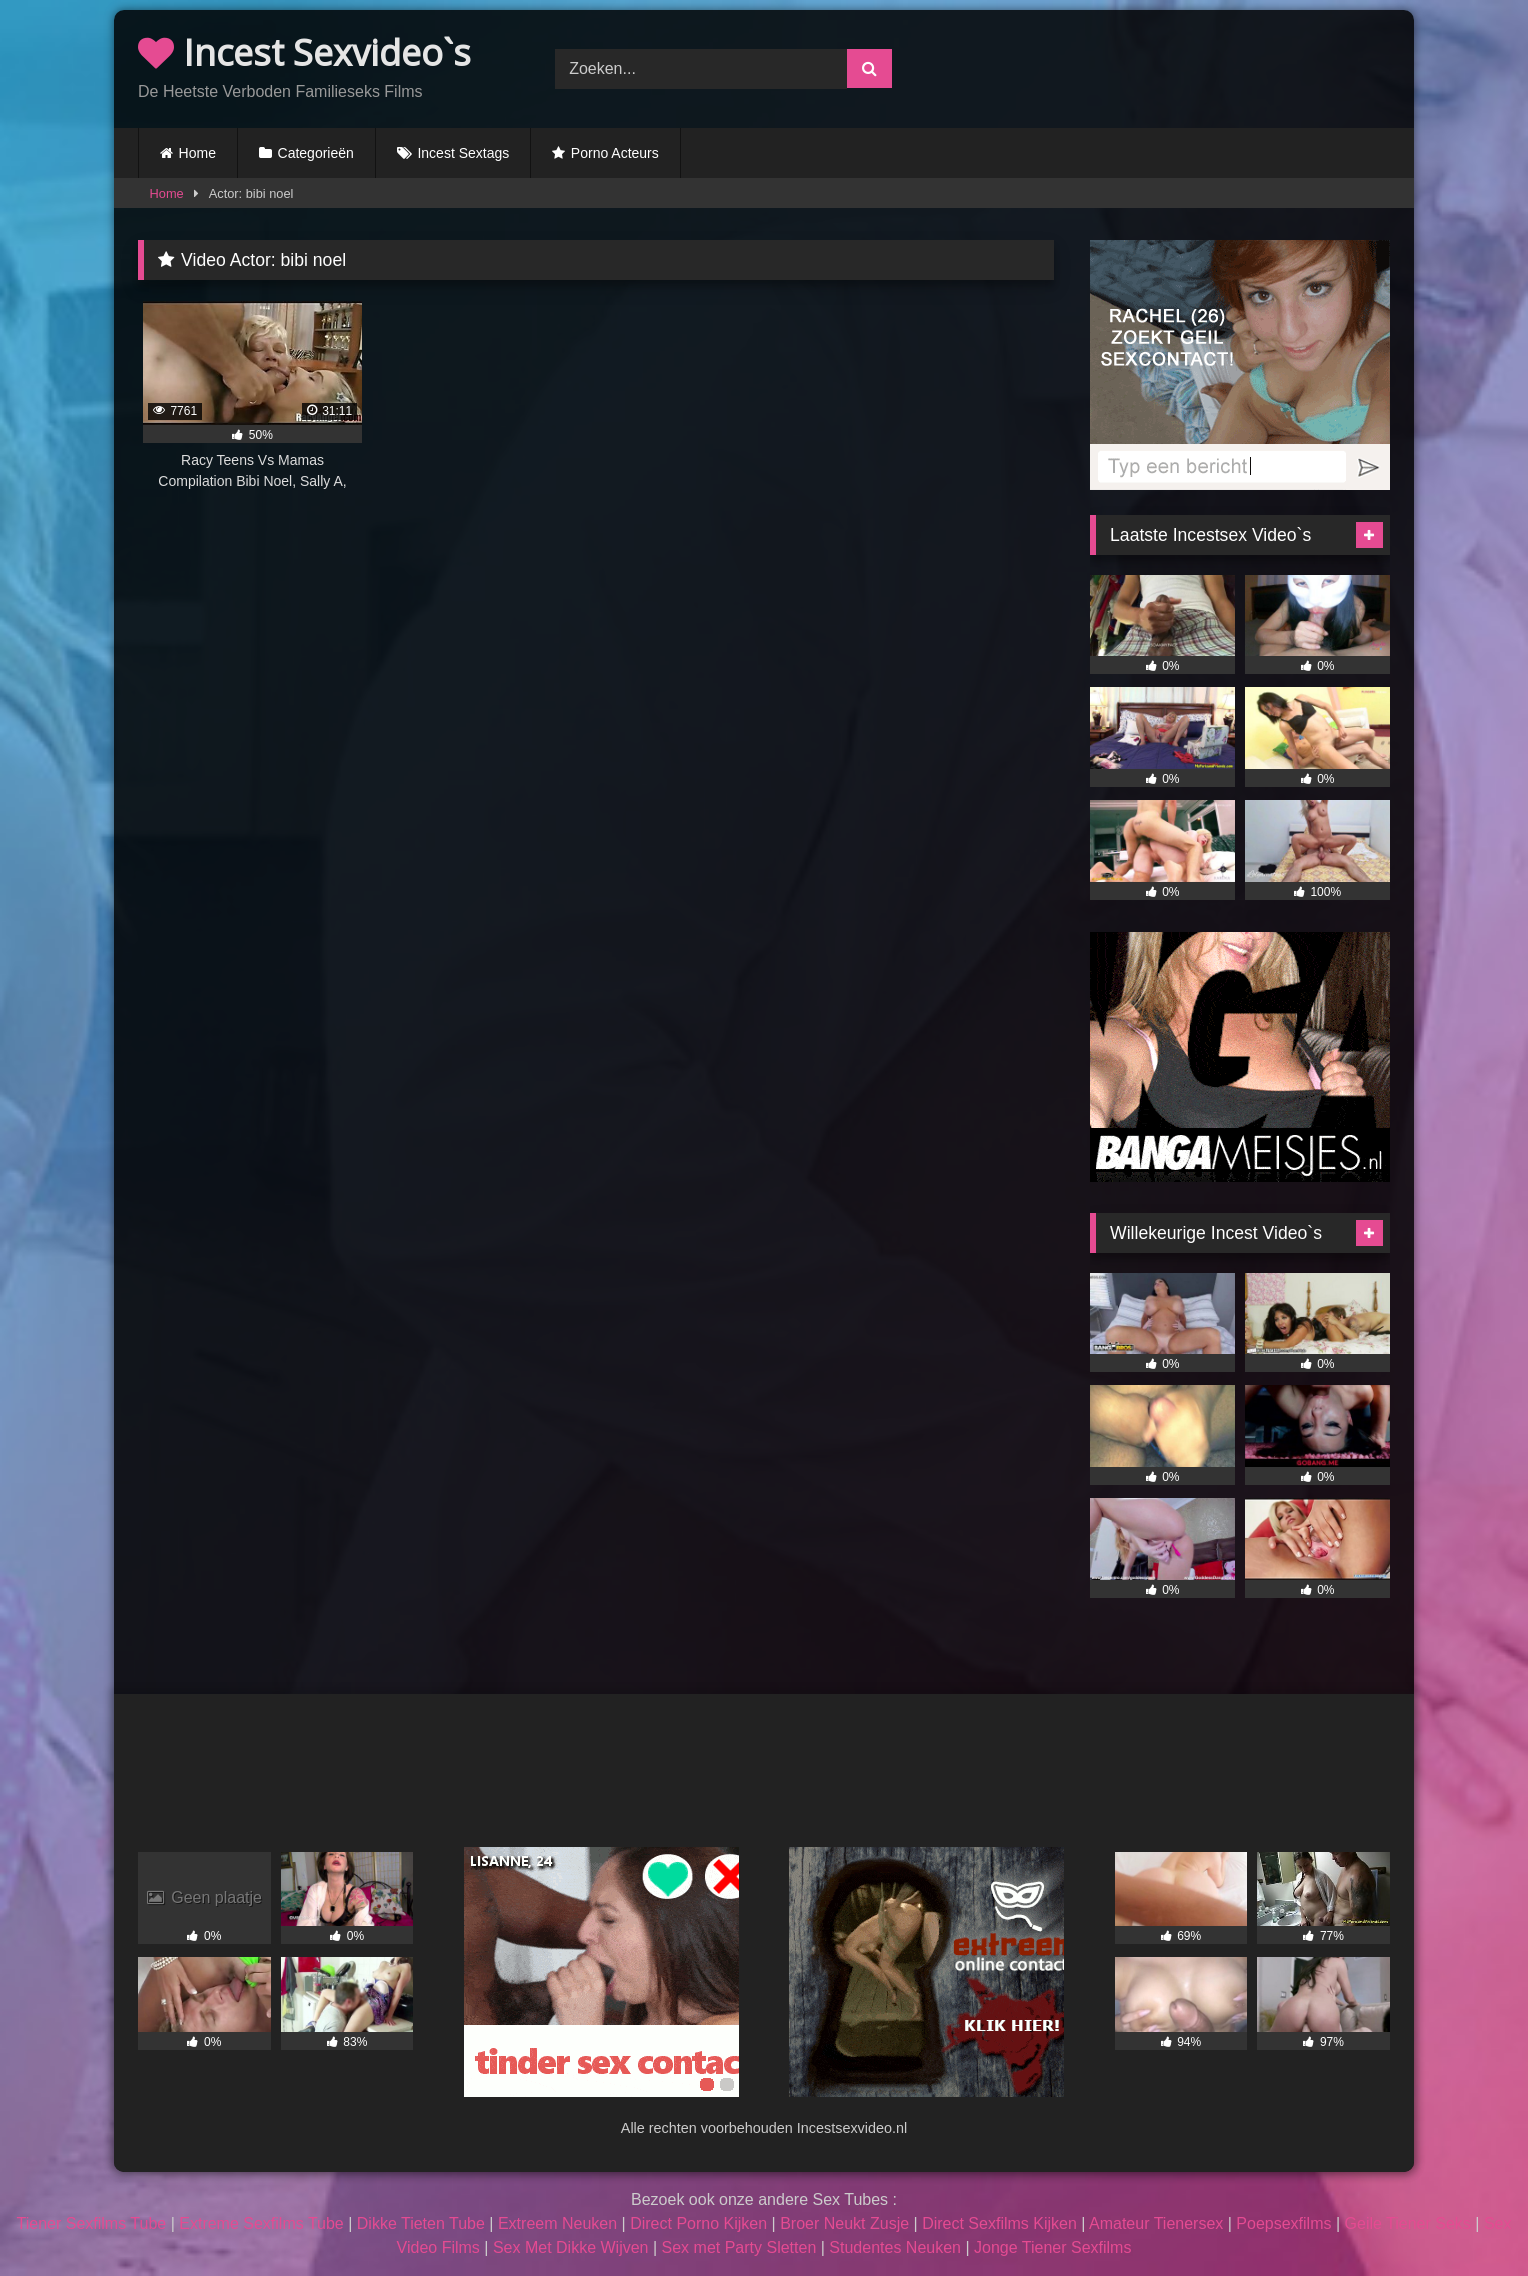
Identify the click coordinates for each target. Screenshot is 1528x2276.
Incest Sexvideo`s (304, 52)
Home (197, 153)
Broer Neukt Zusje (844, 2223)
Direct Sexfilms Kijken (999, 2223)
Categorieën (316, 153)
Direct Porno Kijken (698, 2223)
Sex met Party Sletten (739, 2247)
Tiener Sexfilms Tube (92, 2223)
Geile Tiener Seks (1408, 2223)
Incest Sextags (463, 153)
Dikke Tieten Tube (421, 2223)
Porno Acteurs (615, 153)
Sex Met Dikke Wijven (571, 2247)
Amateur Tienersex (1156, 2223)
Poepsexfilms (1283, 2223)
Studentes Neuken (895, 2247)
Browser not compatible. (1181, 66)
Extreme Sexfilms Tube (261, 2223)
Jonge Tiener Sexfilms (1052, 2247)
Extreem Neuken (557, 2223)
